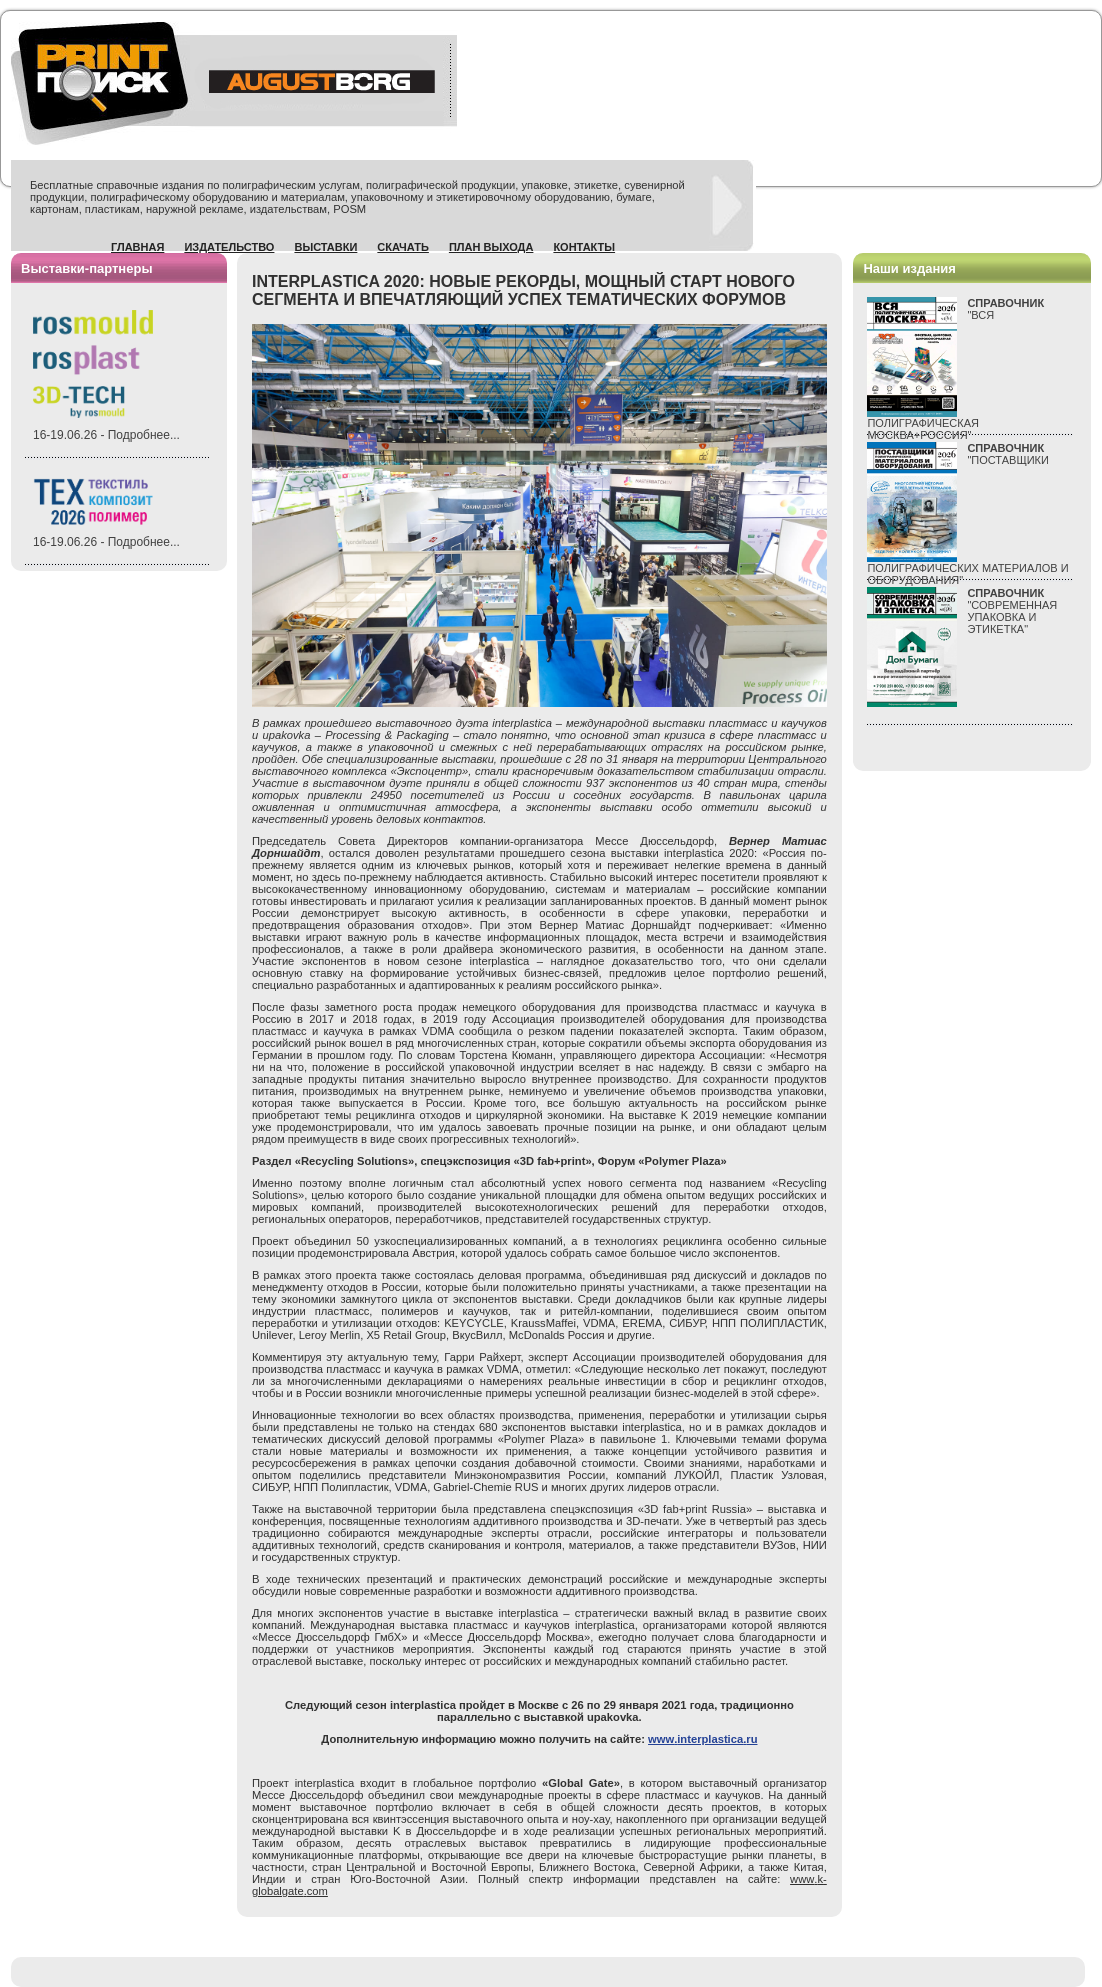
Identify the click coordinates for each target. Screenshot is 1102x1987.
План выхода (491, 247)
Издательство (229, 247)
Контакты (584, 247)
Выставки (325, 247)
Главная (137, 247)
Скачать (403, 247)
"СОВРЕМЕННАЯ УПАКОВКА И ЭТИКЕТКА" (1012, 611)
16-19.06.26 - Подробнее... (106, 435)
